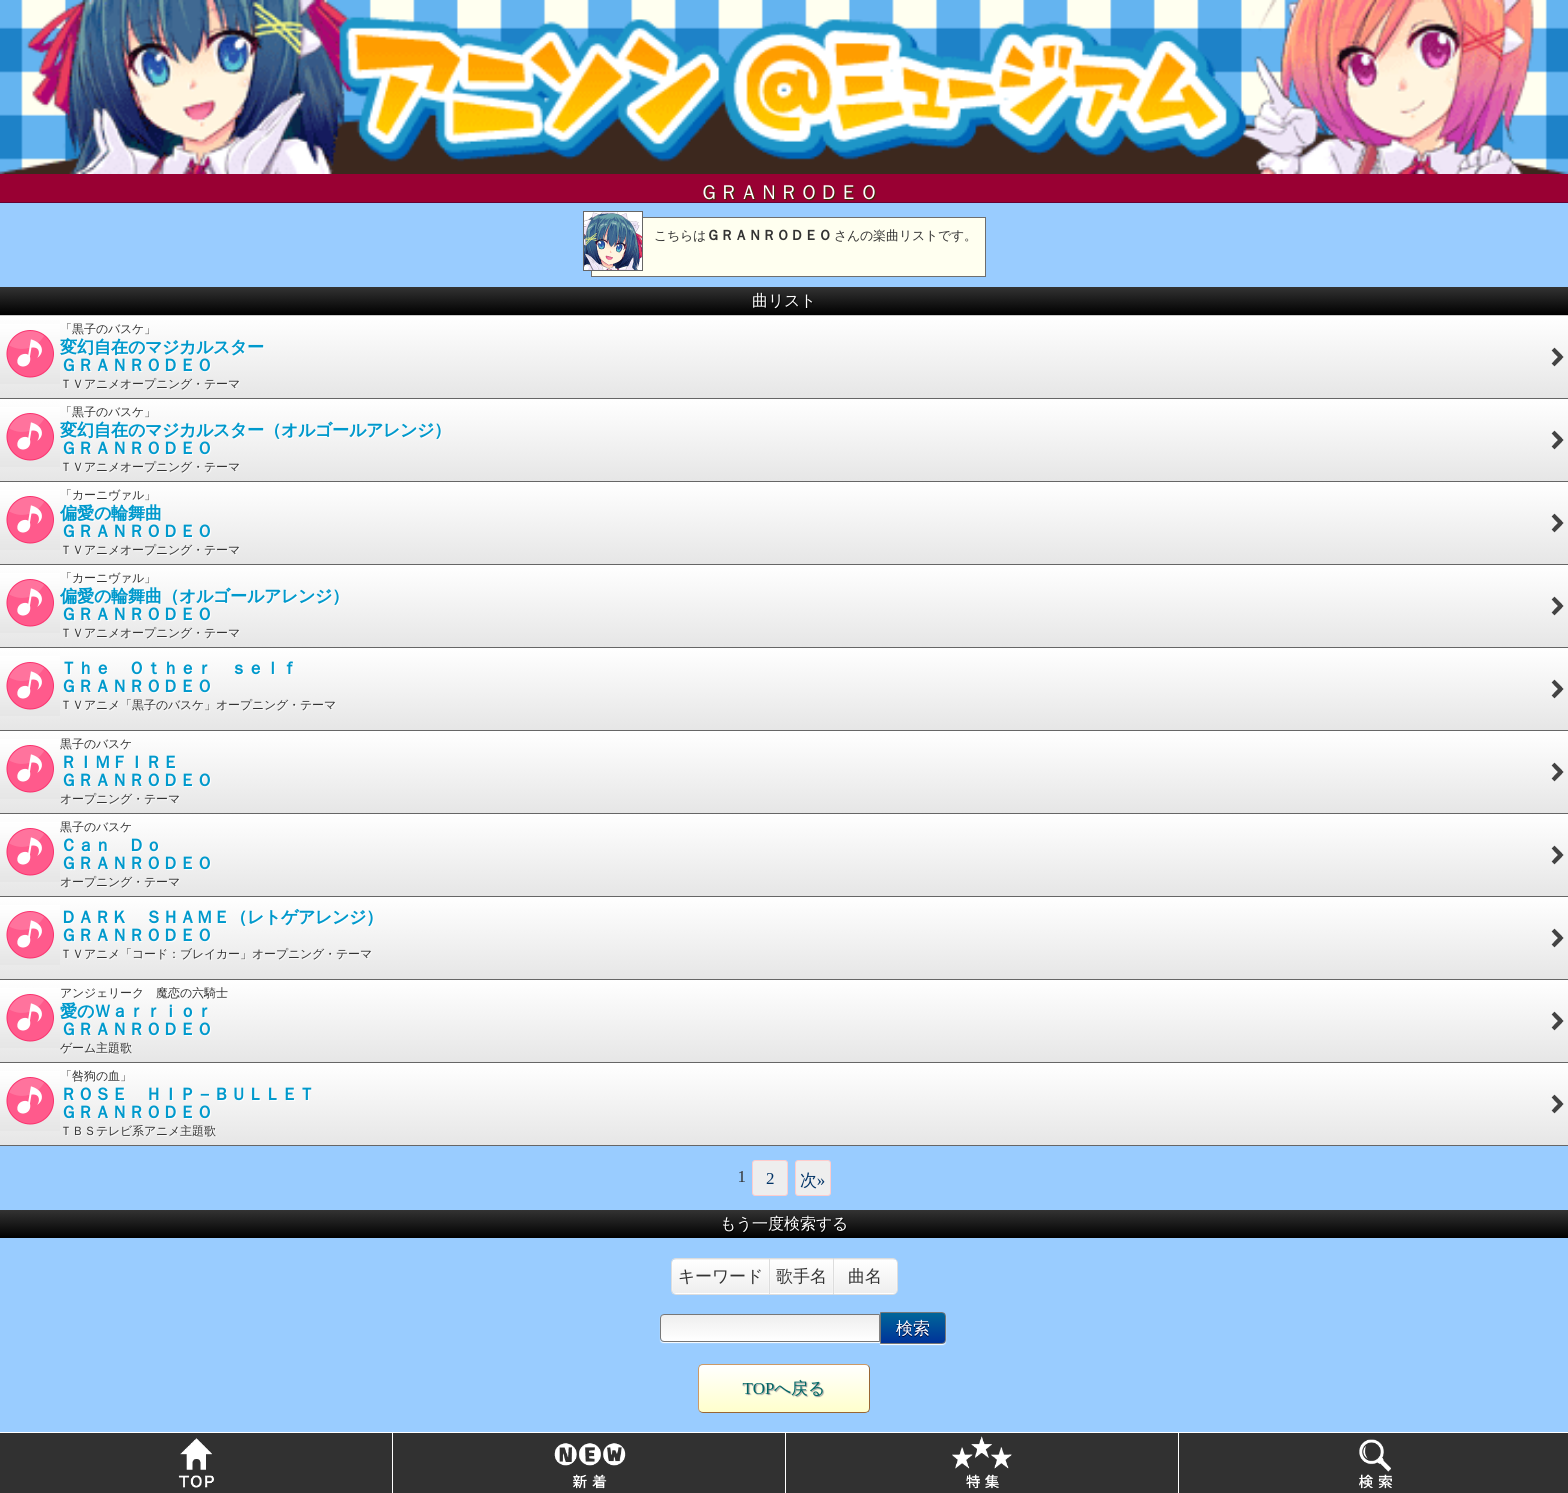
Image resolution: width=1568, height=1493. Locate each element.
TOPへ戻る (784, 1388)
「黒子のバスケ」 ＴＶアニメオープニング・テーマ (783, 356)
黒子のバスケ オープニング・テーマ (783, 771)
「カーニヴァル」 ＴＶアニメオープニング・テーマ (783, 522)
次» (813, 1180)
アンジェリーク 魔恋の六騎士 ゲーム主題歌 (783, 1020)
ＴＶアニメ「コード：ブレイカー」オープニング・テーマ (783, 935)
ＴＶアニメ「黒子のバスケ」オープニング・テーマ (783, 686)
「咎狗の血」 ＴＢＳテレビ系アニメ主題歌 (783, 1103)
